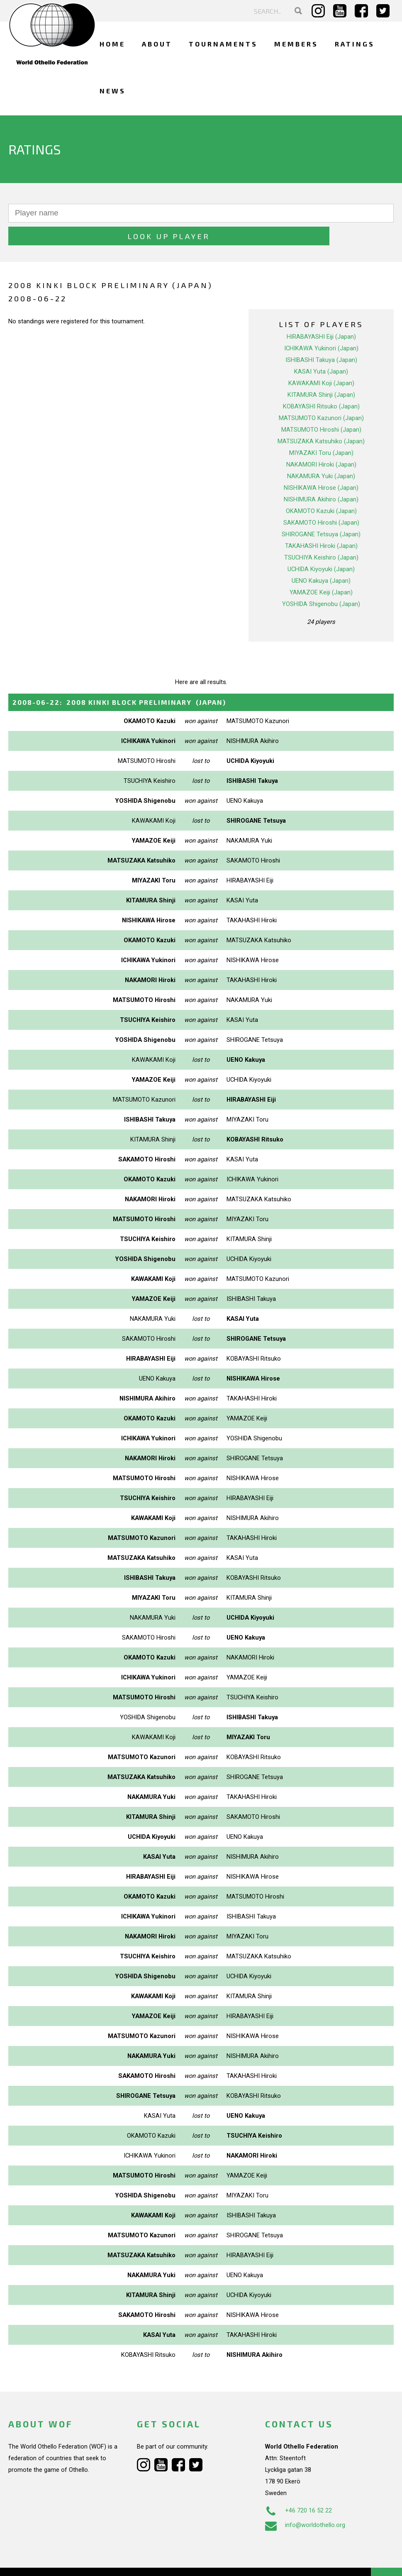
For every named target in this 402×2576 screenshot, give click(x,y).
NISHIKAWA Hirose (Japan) (321, 465)
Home (112, 44)
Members (296, 44)
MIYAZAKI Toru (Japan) (321, 430)
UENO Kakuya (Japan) (321, 558)
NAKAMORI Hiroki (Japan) (321, 441)
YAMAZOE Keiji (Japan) (321, 569)
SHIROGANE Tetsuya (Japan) (321, 511)
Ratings (355, 44)
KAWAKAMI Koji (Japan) (321, 360)
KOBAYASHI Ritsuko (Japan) (321, 383)
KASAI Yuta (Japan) (321, 348)
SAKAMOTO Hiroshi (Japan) (321, 499)
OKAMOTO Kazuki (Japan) (321, 488)
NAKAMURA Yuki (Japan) (321, 453)
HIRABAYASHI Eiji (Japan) (321, 314)
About (157, 44)
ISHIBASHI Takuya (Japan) (321, 337)
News (113, 91)
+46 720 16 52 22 (298, 2487)
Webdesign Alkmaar (59, 2561)
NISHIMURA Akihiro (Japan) (321, 476)
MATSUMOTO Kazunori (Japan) (321, 395)
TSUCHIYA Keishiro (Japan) (321, 534)
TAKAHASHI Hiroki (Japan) (321, 523)
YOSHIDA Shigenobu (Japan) (321, 581)
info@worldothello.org (305, 2502)
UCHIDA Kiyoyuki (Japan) (321, 546)
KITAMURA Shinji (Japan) (321, 372)
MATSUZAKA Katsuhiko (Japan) (321, 418)
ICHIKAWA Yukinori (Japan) (321, 325)
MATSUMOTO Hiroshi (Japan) (321, 407)
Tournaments (223, 44)
